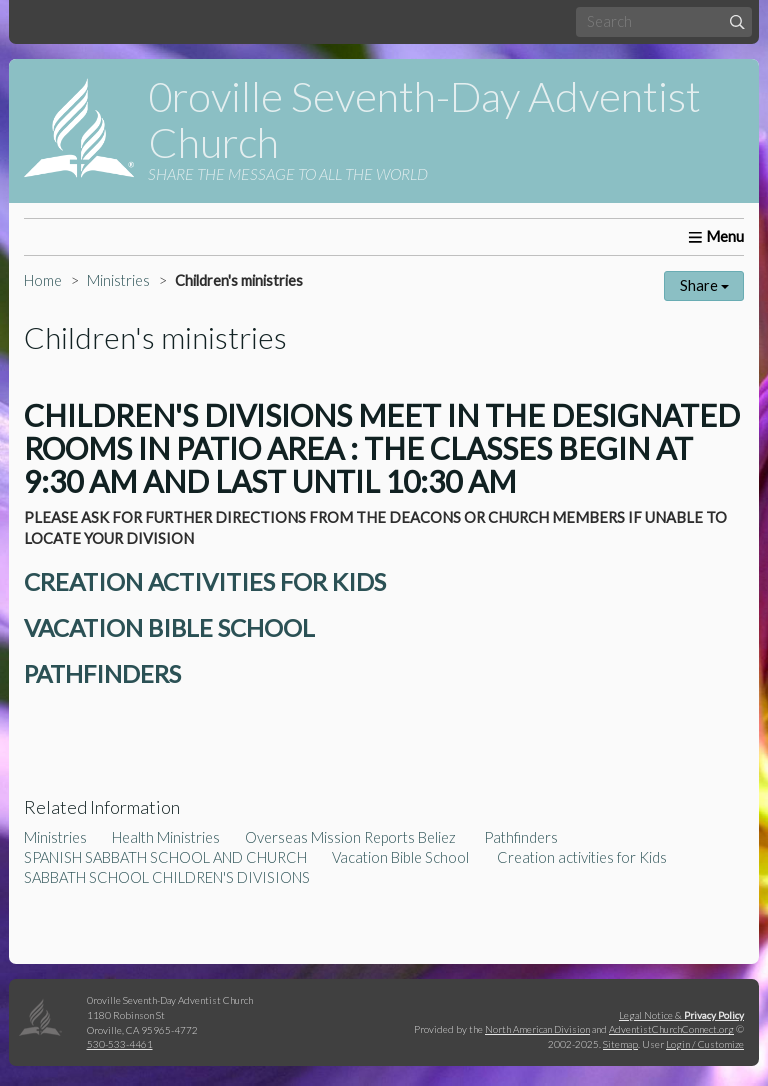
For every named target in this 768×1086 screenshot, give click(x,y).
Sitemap (620, 1044)
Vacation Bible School (402, 857)
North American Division (537, 1029)
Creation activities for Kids (582, 857)
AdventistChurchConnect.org (671, 1029)
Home (43, 280)
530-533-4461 (120, 1044)
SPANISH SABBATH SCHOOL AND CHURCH (165, 857)
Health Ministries (166, 837)
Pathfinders (521, 837)
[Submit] (737, 21)
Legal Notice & (681, 1015)
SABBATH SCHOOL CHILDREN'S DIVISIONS (167, 877)
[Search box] (664, 21)
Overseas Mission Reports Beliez (352, 837)
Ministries (118, 280)
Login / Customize (705, 1044)
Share (704, 285)
